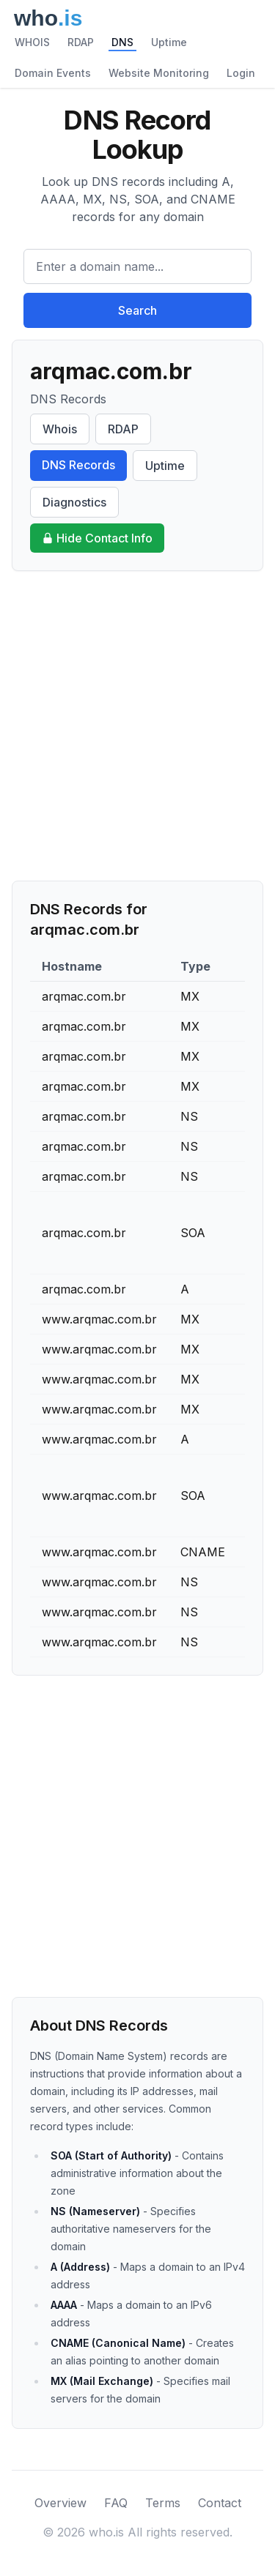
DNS (122, 42)
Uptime (169, 42)
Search (137, 310)
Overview (60, 2502)
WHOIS (32, 42)
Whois (60, 429)
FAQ (116, 2502)
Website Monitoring (159, 73)
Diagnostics (74, 502)
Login (241, 73)
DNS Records (78, 465)
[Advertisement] (137, 726)
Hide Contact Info (97, 538)
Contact (219, 2502)
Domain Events (53, 73)
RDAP (80, 42)
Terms (162, 2502)
